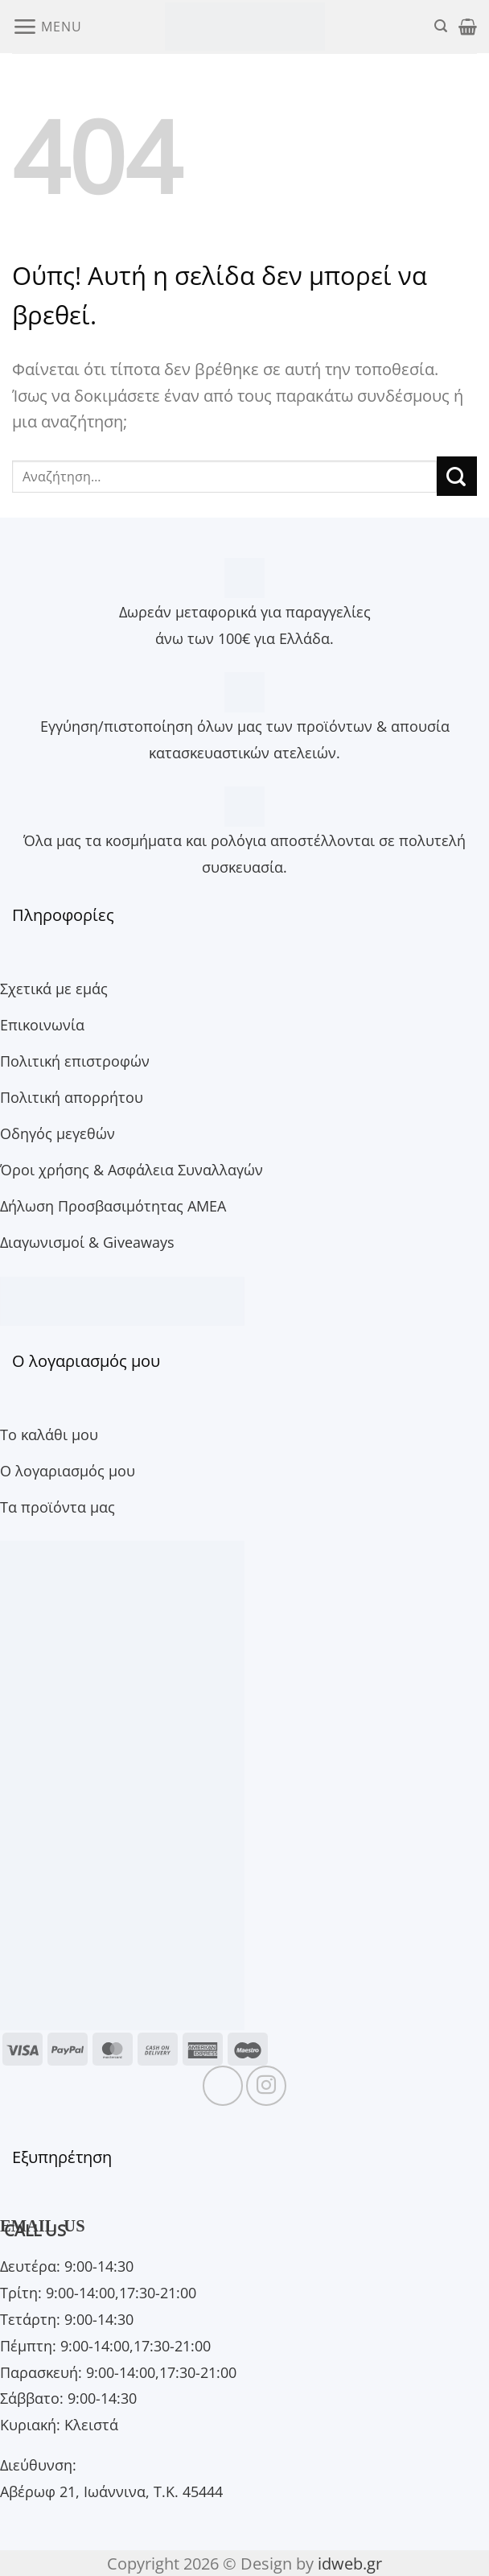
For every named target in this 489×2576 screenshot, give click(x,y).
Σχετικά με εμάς (54, 988)
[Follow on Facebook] (223, 2086)
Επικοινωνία (42, 1024)
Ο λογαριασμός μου (67, 1470)
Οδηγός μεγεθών (57, 1133)
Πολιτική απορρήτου (71, 1097)
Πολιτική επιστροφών (75, 1061)
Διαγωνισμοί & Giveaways (87, 1242)
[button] (46, 26)
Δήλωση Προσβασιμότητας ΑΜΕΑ (113, 1205)
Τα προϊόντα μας (57, 1506)
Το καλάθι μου (49, 1434)
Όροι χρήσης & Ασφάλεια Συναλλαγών (131, 1169)
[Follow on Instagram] (266, 2086)
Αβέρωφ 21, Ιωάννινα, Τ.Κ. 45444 (111, 2491)
